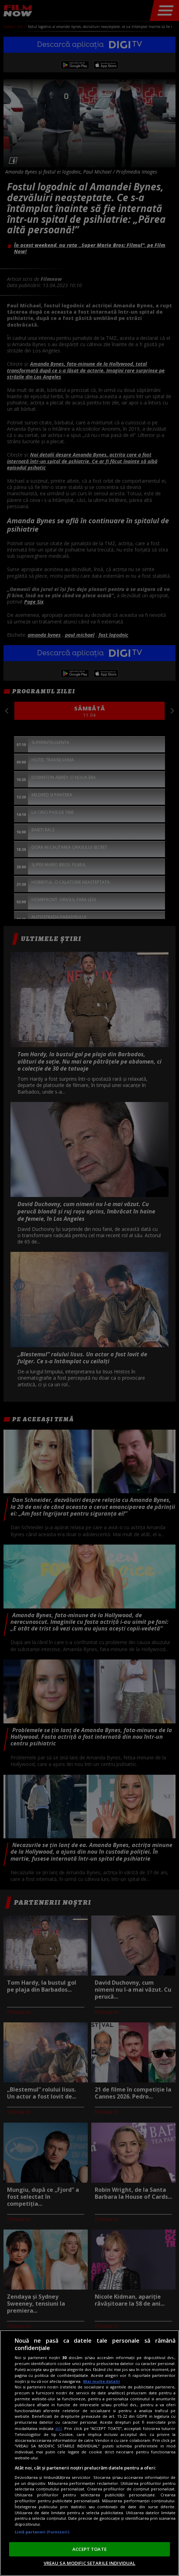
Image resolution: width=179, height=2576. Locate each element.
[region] (89, 2453)
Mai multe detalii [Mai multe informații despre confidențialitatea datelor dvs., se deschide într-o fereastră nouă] (101, 2381)
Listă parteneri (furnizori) (42, 2531)
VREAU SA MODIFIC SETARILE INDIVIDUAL (90, 2563)
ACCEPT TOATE (89, 2549)
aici (58, 2428)
